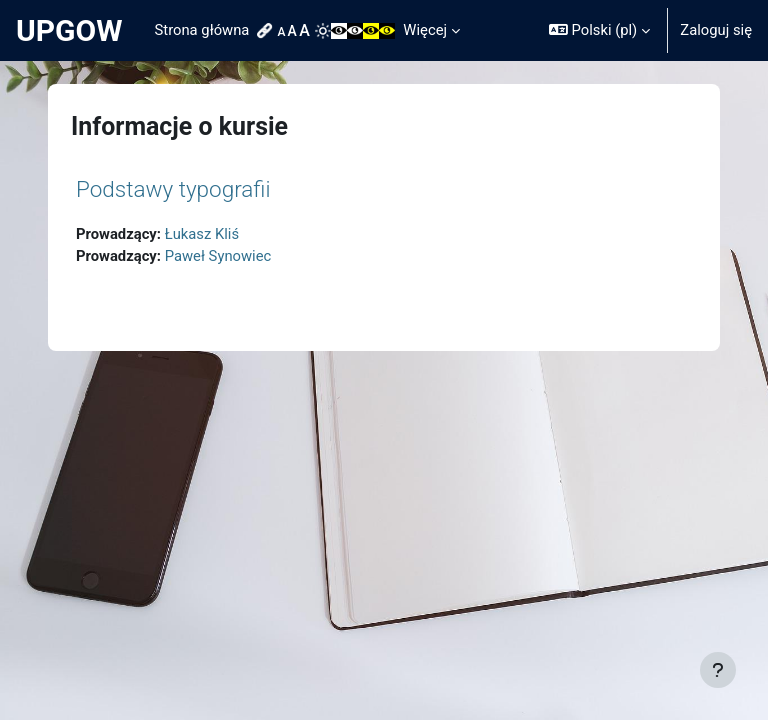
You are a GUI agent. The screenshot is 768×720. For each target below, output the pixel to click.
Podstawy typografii (173, 189)
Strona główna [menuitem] (202, 30)
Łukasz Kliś (202, 234)
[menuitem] (267, 31)
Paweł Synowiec (218, 256)
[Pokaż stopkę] (718, 670)
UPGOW (69, 30)
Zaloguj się (716, 30)
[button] (599, 30)
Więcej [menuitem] (425, 30)
